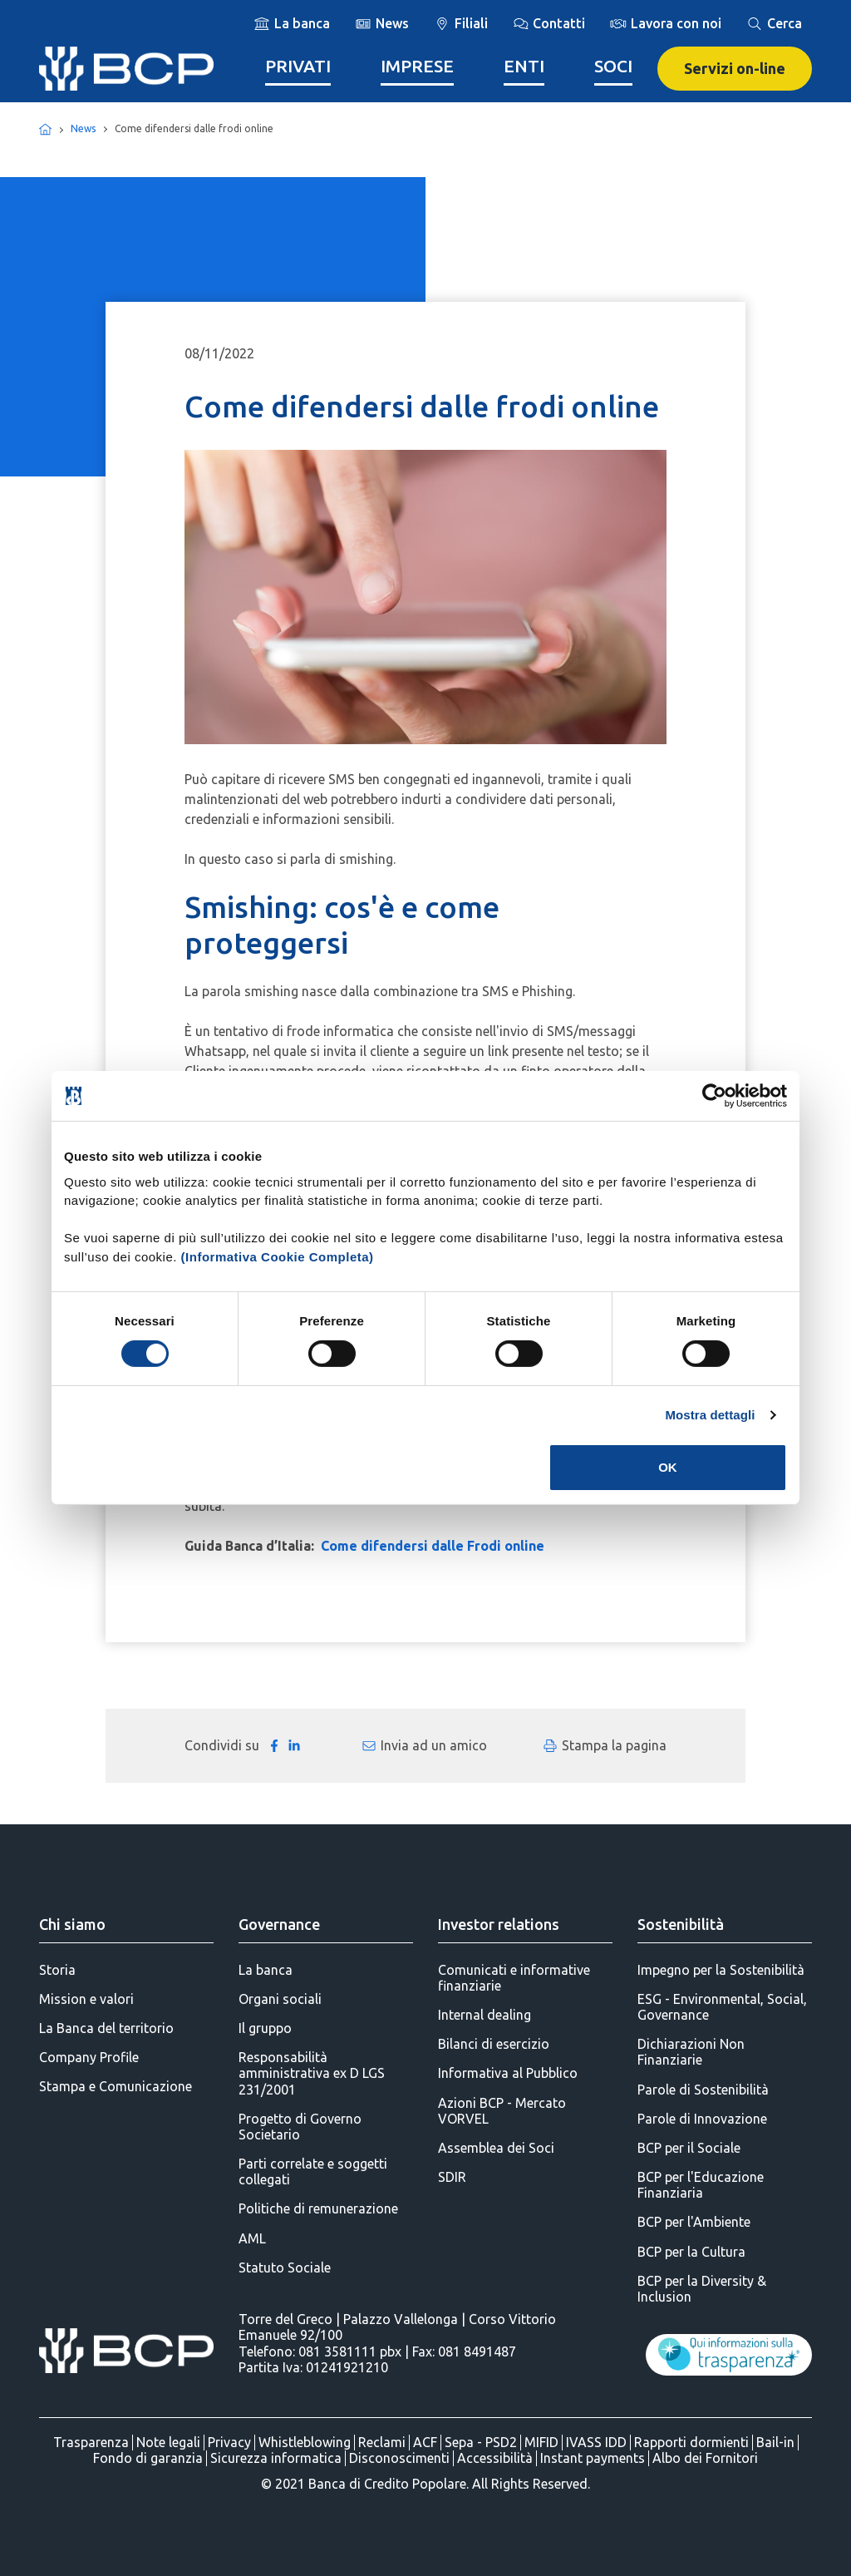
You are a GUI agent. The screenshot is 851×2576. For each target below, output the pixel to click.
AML (252, 2238)
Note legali (168, 2442)
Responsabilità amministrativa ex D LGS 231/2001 (312, 2073)
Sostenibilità (680, 1924)
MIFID (541, 2442)
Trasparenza (91, 2442)
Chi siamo (72, 1924)
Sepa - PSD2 (481, 2442)
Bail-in (775, 2442)
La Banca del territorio (106, 2028)
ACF (425, 2442)
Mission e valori (86, 1998)
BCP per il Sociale (688, 2147)
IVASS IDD (596, 2442)
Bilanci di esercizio (493, 2043)
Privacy (229, 2442)
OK (667, 1467)
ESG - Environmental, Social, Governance (722, 2006)
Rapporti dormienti (691, 2442)
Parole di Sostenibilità (703, 2089)
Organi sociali (280, 1998)
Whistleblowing (304, 2442)
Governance (279, 1924)
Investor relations (498, 1924)
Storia (57, 1969)
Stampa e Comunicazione (115, 2086)
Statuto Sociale (285, 2267)
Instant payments (592, 2457)
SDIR (452, 2176)
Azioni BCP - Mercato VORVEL (502, 2110)
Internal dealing (484, 2014)
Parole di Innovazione (702, 2118)
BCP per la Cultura (691, 2251)
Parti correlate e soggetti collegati (313, 2171)
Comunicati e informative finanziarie (514, 1977)
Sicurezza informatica (276, 2457)
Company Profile (89, 2057)
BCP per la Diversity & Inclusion (701, 2288)
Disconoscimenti (399, 2457)
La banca (266, 1969)
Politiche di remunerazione (318, 2208)
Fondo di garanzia (148, 2457)
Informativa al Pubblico (508, 2072)
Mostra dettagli (710, 1415)
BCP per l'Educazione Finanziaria (700, 2184)
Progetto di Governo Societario (300, 2126)
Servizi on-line (734, 68)
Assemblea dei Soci (496, 2147)
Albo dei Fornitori (705, 2457)
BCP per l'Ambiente (693, 2221)
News (83, 128)
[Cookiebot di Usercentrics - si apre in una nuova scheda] (714, 1095)
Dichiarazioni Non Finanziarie (691, 2051)
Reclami (382, 2442)
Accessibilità (495, 2457)
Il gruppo (265, 2028)
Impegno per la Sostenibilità (720, 1969)
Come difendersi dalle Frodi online (432, 1545)
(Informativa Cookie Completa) (277, 1256)
